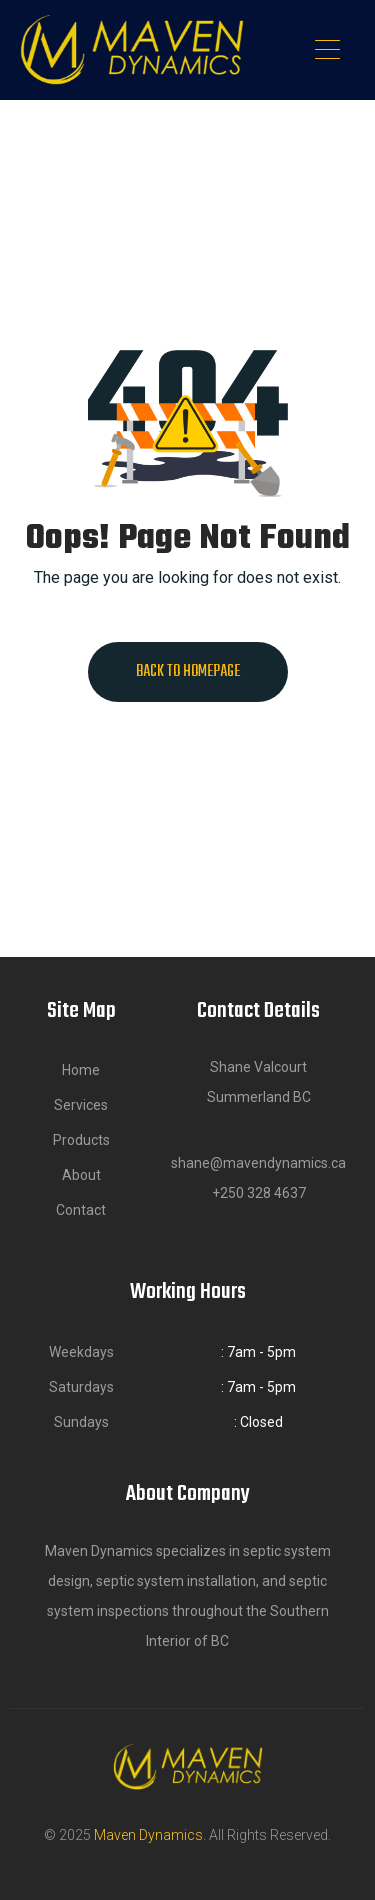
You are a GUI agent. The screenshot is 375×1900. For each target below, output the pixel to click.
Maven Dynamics (148, 1835)
